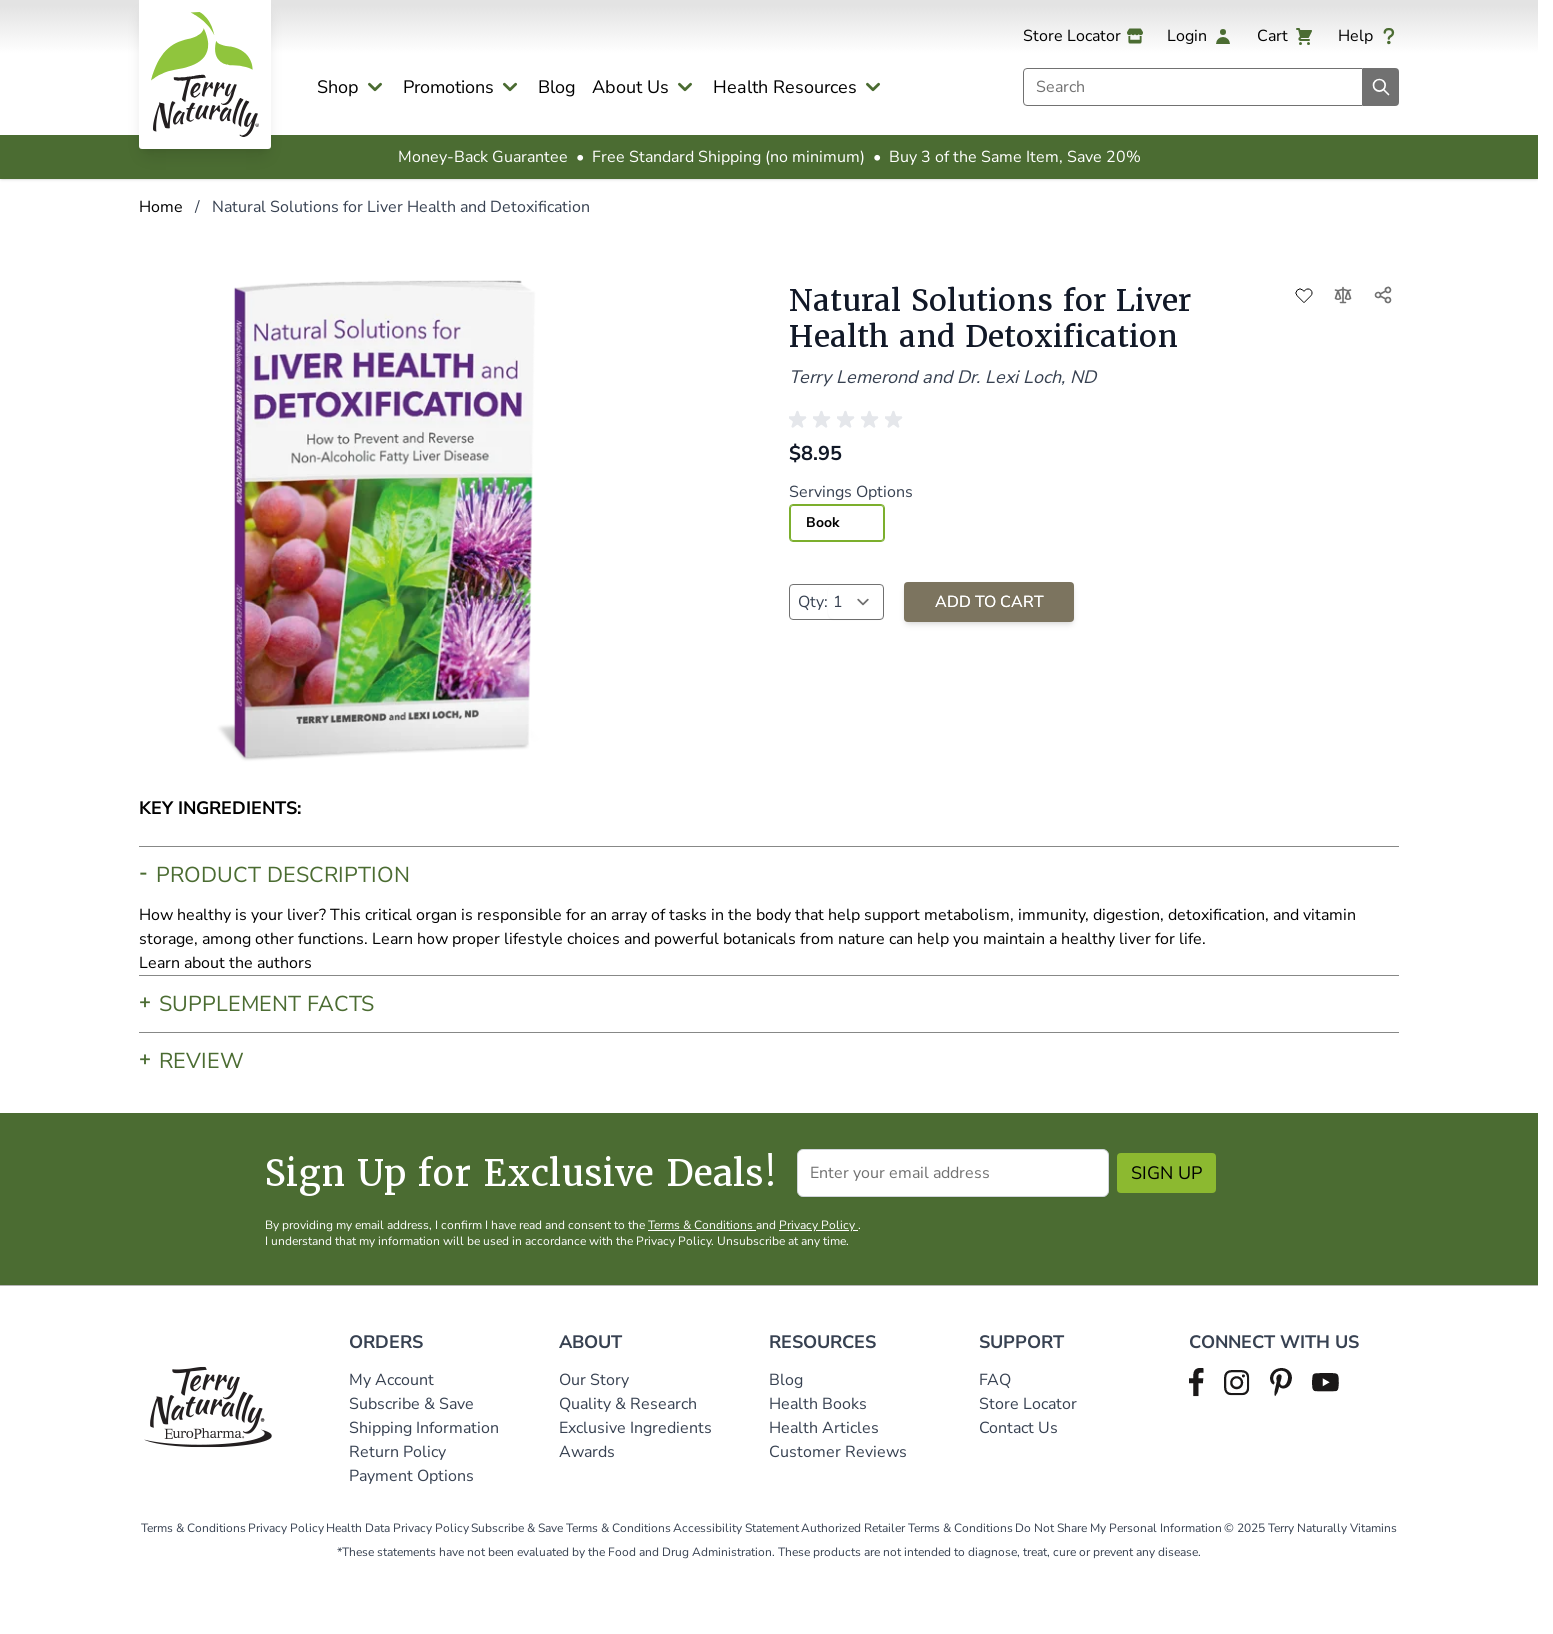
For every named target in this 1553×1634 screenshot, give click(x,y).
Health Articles (824, 1428)
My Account (391, 1380)
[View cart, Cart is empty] (1285, 36)
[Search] (1381, 87)
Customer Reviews (838, 1452)
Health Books (818, 1404)
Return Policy (399, 1452)
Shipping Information (426, 1428)
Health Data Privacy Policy (397, 1528)
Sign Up (1166, 1173)
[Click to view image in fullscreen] (387, 519)
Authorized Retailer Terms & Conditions (907, 1528)
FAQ (995, 1380)
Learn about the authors (225, 963)
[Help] (1368, 36)
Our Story (594, 1380)
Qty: (813, 602)
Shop (338, 87)
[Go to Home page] (205, 74)
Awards (587, 1452)
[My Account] (1200, 36)
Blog (557, 87)
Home (161, 207)
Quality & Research (628, 1404)
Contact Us (1018, 1428)
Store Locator (1028, 1404)
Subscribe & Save (413, 1404)
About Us (630, 87)
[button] (849, 420)
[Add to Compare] (1344, 295)
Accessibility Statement (736, 1528)
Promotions (448, 87)
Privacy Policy (818, 1225)
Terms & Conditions (702, 1225)
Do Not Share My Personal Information (1118, 1528)
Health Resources (785, 87)
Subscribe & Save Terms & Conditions (571, 1528)
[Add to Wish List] (1304, 295)
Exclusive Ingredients (635, 1428)
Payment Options (411, 1476)
